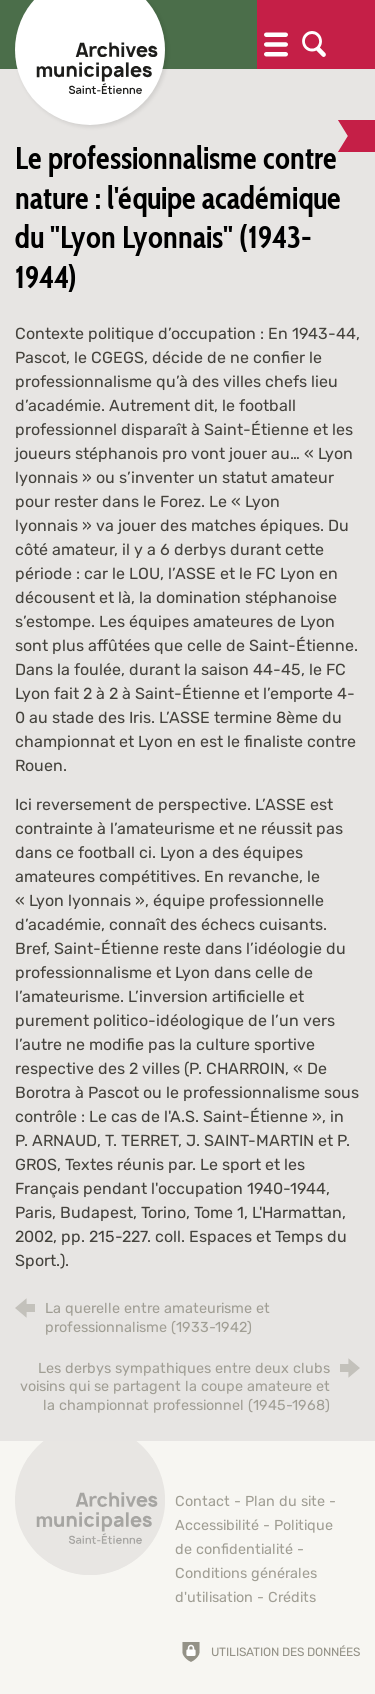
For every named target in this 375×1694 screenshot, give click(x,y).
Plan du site (285, 1501)
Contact (202, 1501)
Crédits (292, 1597)
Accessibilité (217, 1525)
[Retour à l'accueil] (90, 1511)
